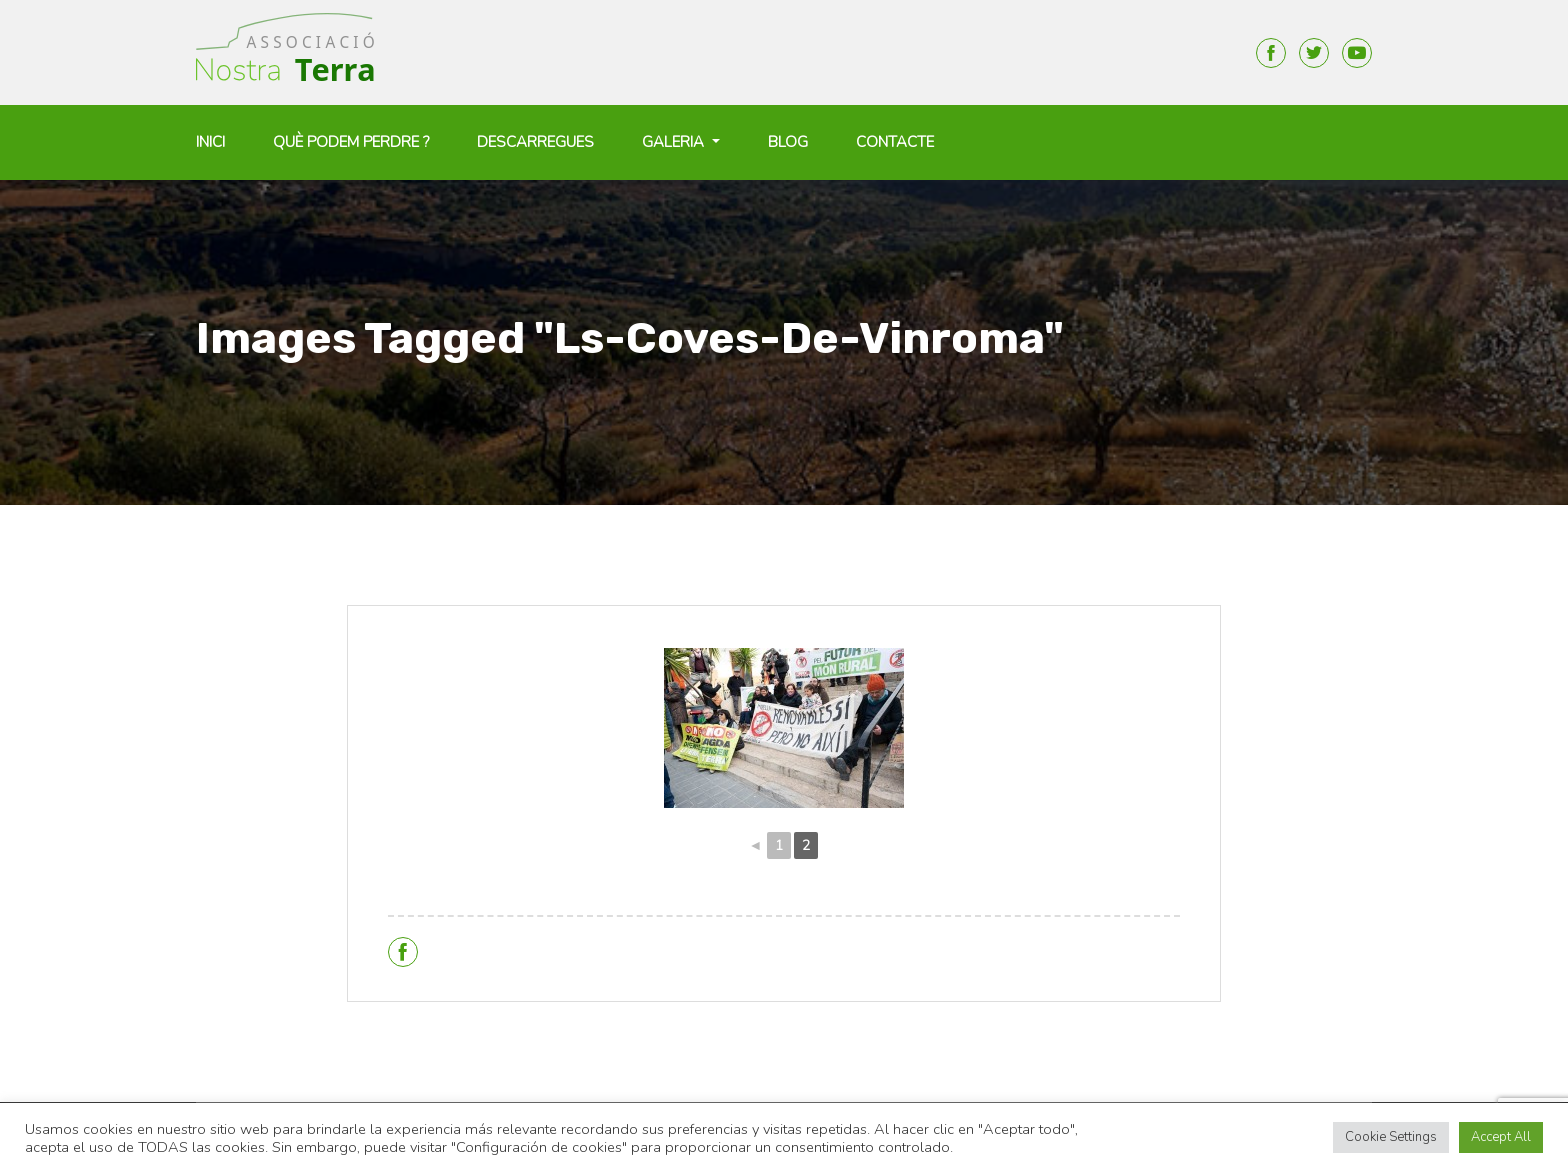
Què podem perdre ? (351, 142)
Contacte (895, 142)
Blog (788, 142)
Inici (210, 142)
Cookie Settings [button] (1391, 1137)
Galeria (675, 142)
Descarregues (535, 142)
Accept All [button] (1501, 1137)
